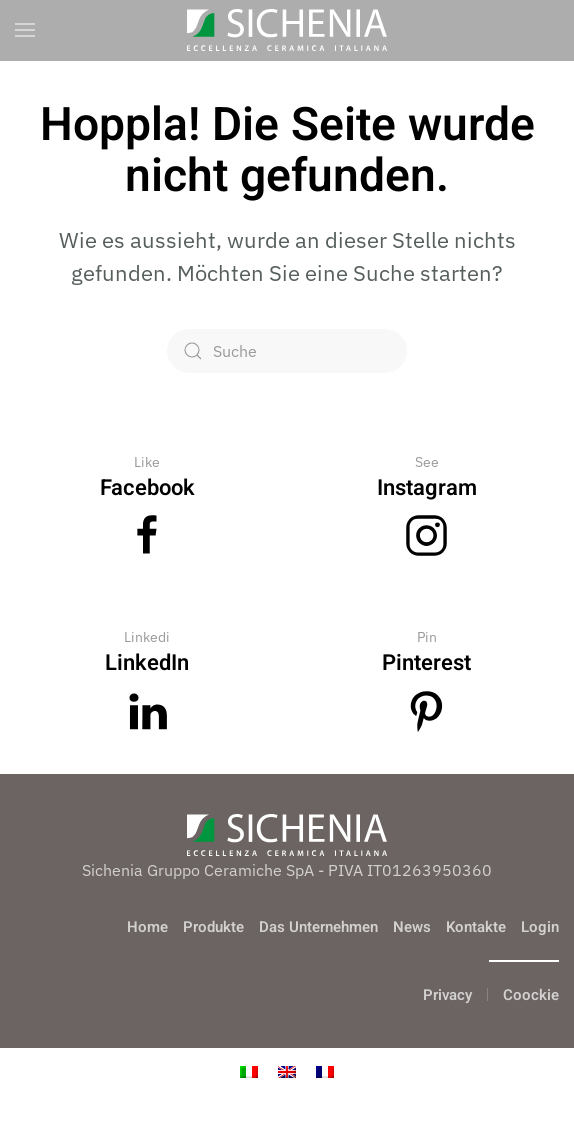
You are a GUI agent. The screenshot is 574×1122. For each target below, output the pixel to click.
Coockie (531, 995)
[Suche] (287, 351)
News (412, 927)
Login (540, 927)
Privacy (447, 995)
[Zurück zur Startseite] (287, 30)
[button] (25, 30)
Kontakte (476, 927)
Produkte (213, 927)
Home (147, 927)
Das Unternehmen (318, 927)
